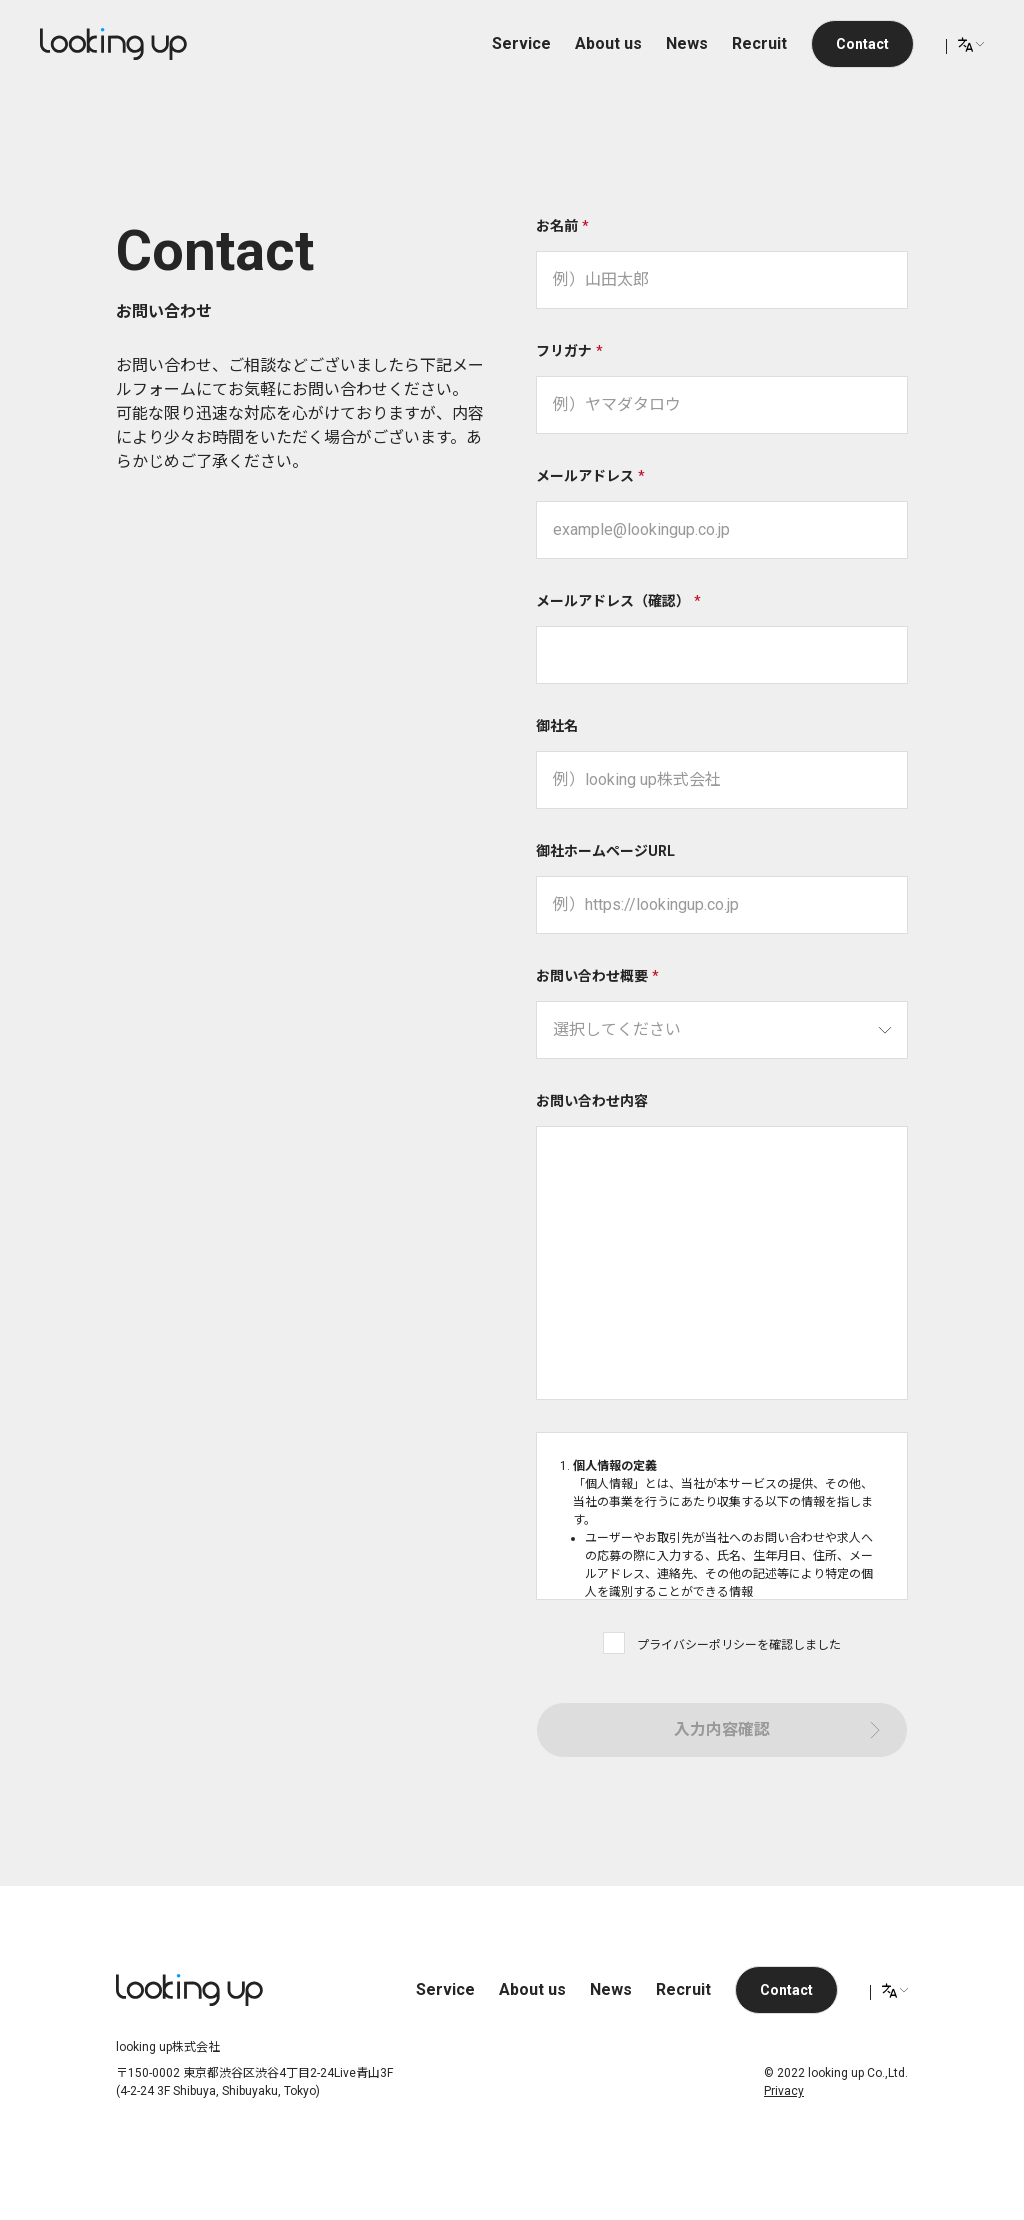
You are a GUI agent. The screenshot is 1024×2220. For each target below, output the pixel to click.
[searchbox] (722, 1030)
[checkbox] (614, 1643)
